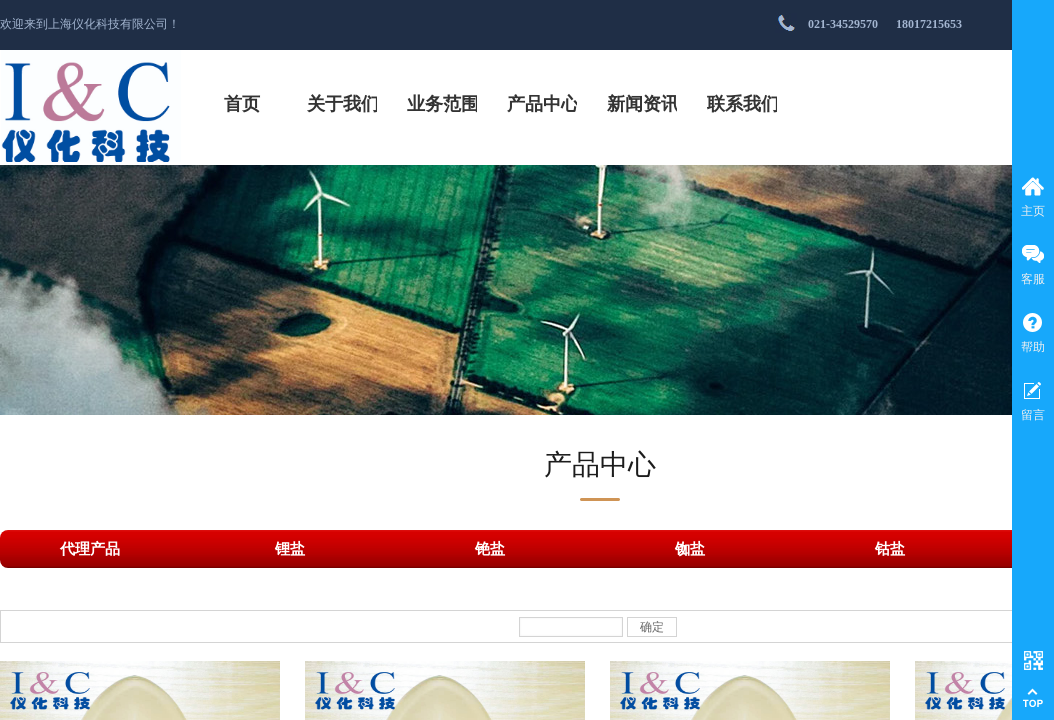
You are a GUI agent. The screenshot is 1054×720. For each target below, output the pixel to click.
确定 (652, 627)
